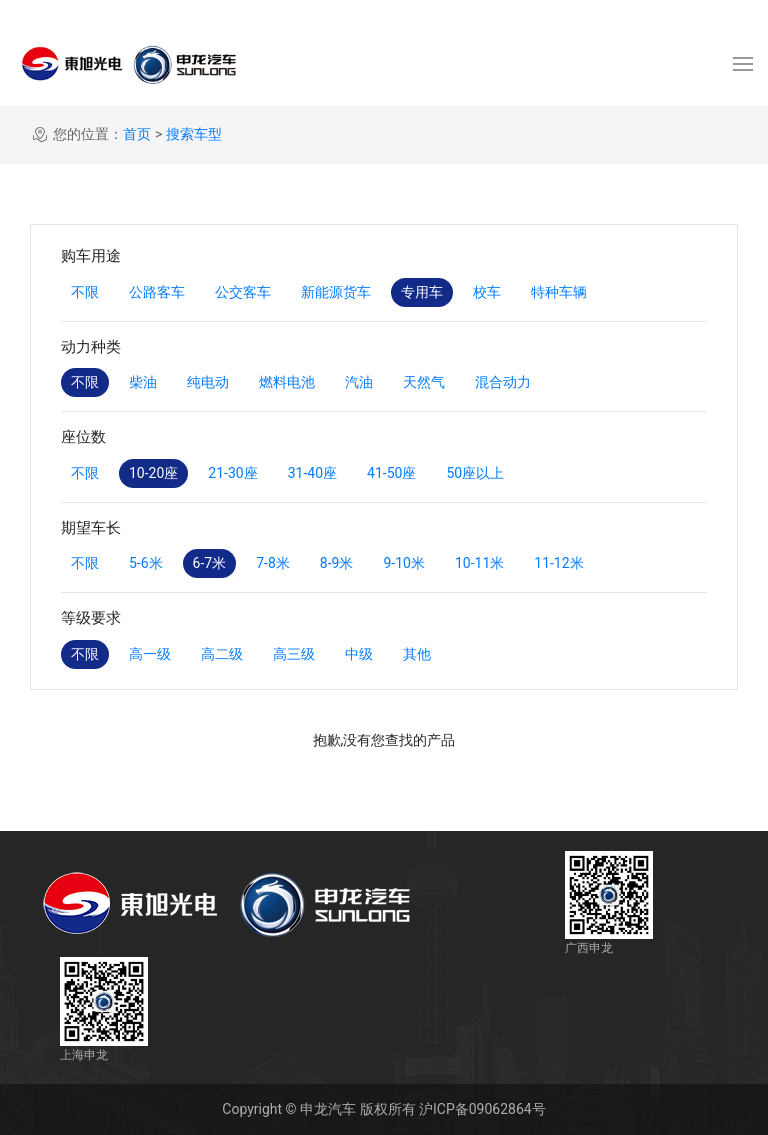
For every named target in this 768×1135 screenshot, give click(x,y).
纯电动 (208, 382)
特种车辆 (559, 292)
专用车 (422, 292)
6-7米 (210, 563)
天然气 (424, 382)
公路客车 (157, 292)
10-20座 (153, 473)
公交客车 (243, 292)
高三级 (294, 654)
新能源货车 (336, 292)
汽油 (359, 382)
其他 (417, 654)
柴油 (143, 382)
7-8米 (273, 563)
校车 (487, 292)
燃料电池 (287, 382)
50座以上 (475, 473)
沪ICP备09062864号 (482, 1109)
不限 (85, 292)
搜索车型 (194, 134)
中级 (359, 654)
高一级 (150, 654)
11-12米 (558, 563)
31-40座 (312, 473)
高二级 (222, 654)
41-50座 (391, 473)
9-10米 (403, 563)
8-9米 (337, 563)
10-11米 (479, 563)
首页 (137, 134)
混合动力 (503, 382)
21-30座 (232, 473)
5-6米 (146, 563)
